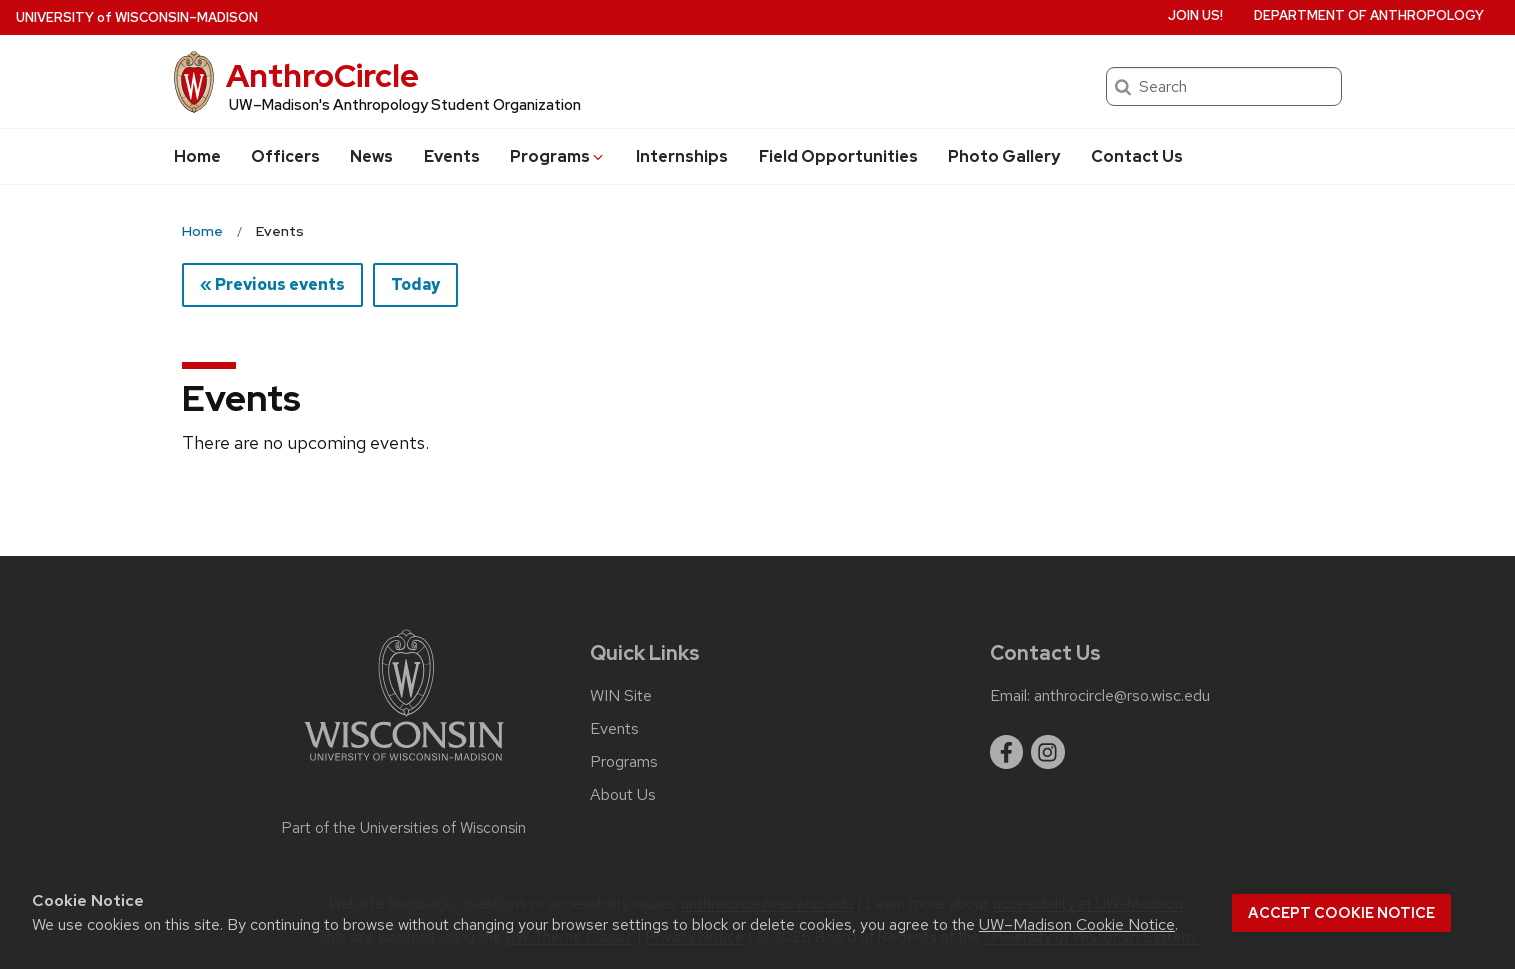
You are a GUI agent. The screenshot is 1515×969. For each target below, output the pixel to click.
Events (452, 156)
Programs (558, 156)
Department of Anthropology (1369, 15)
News (371, 156)
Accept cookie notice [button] (1341, 913)
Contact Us (1137, 156)
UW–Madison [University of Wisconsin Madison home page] (137, 17)
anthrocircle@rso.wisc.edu (1122, 696)
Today (415, 284)
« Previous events (272, 284)
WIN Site (621, 696)
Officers (285, 156)
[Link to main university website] (404, 764)
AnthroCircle (322, 75)
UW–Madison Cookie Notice (1077, 924)
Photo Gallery (1004, 156)
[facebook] (1007, 752)
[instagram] (1048, 752)
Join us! (1195, 15)
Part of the (404, 828)
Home (197, 156)
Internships (682, 156)
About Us (623, 795)
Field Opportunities (838, 156)
